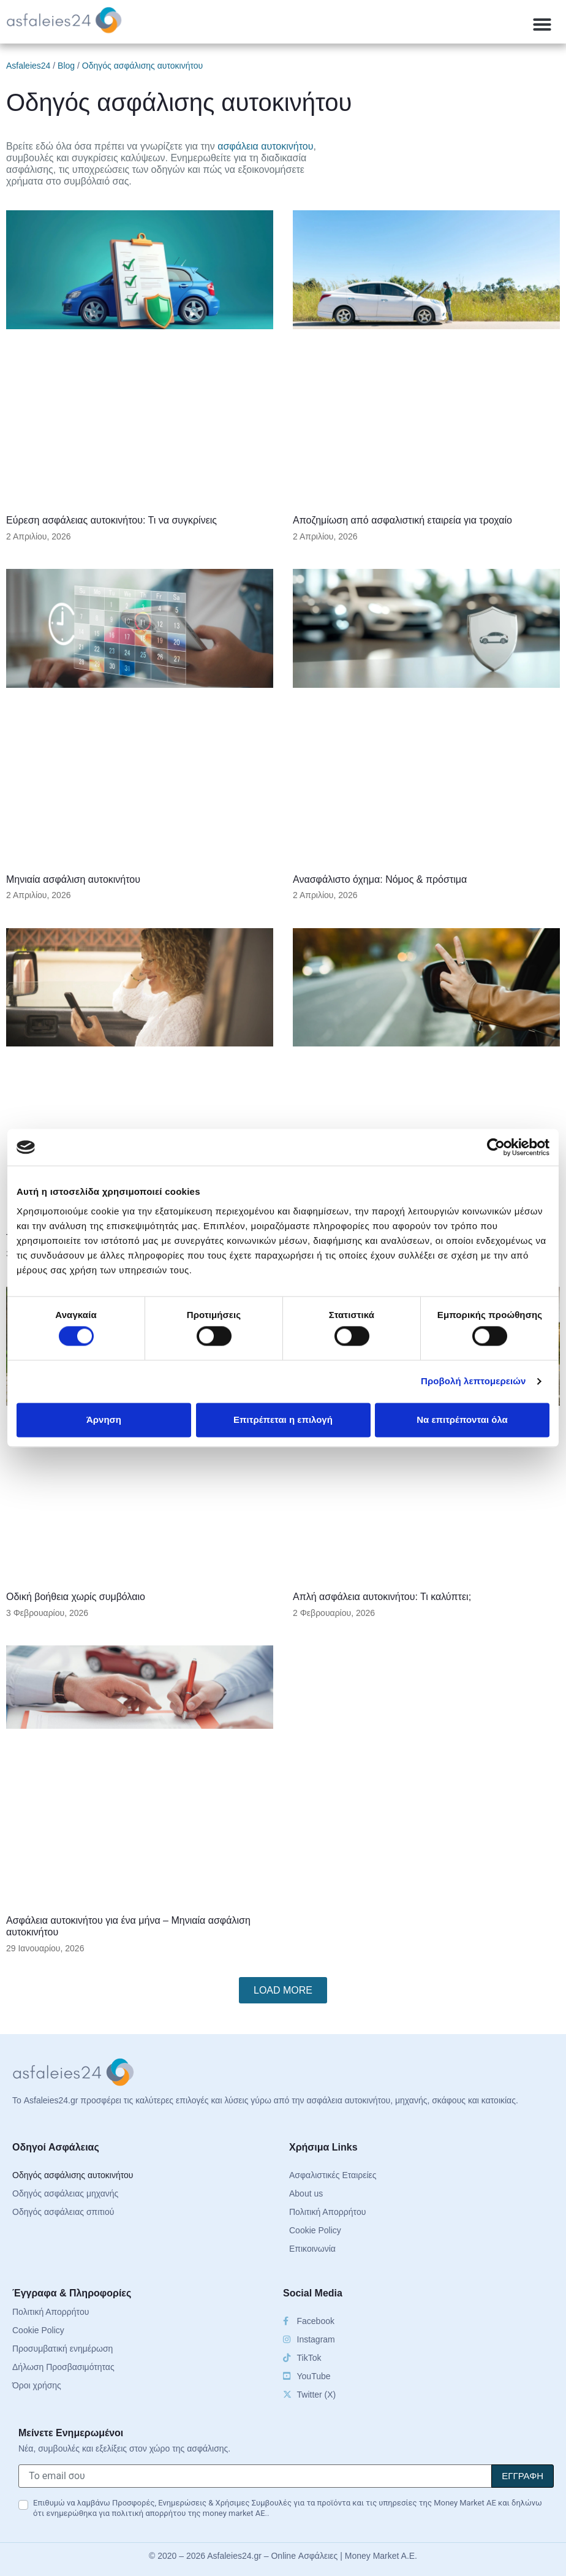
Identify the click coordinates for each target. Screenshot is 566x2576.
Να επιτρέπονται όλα (462, 1419)
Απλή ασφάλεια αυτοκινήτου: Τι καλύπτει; (382, 1596)
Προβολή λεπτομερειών (473, 1381)
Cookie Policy (315, 2230)
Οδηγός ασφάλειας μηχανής (65, 2193)
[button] (542, 24)
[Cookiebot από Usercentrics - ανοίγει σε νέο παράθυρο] (495, 1147)
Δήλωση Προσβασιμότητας (63, 2367)
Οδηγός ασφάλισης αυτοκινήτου (73, 2175)
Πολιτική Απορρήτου (327, 2212)
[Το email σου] (255, 2476)
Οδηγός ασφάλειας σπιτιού (63, 2212)
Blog (66, 65)
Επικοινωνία (312, 2249)
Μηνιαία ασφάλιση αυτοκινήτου (73, 879)
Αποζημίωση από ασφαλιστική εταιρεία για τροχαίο (402, 520)
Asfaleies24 (28, 65)
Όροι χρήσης (36, 2385)
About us (306, 2193)
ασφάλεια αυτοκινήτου (265, 146)
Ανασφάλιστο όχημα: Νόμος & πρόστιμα (380, 879)
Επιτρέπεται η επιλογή (283, 1419)
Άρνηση (103, 1419)
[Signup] (522, 2476)
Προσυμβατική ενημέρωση (62, 2348)
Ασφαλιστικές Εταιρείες (333, 2175)
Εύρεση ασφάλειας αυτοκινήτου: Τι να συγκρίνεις (111, 520)
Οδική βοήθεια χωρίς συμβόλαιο (75, 1596)
